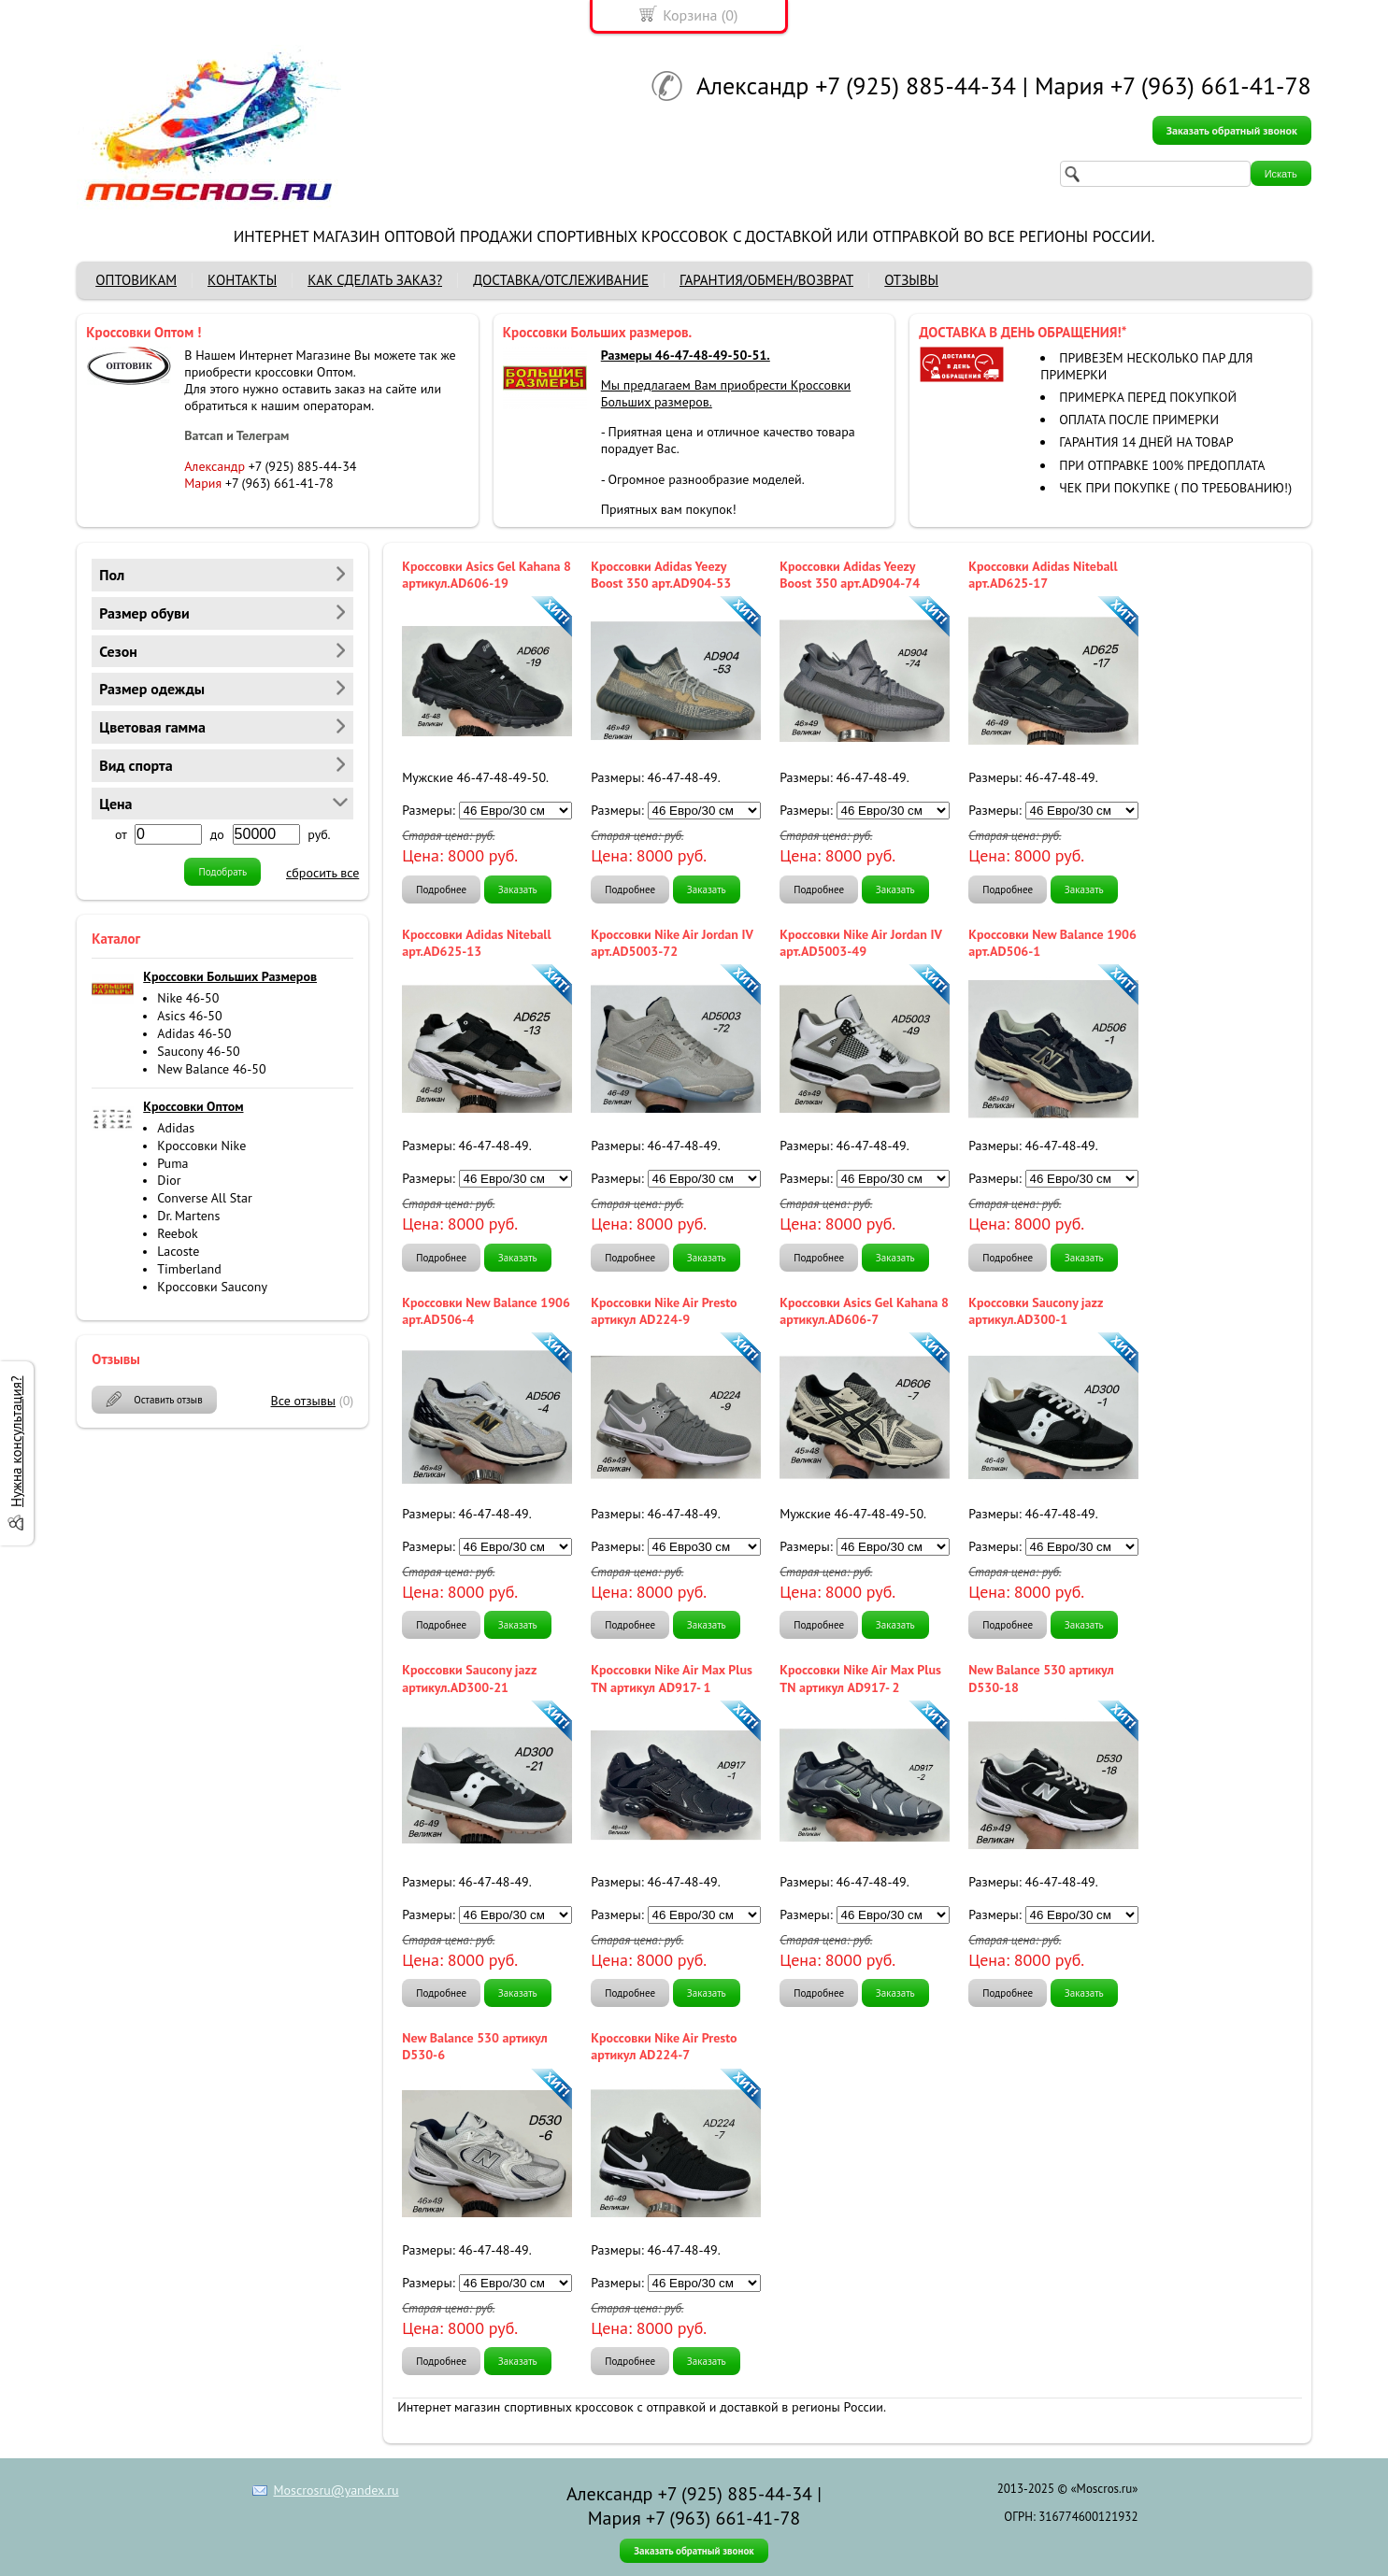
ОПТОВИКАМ (136, 280)
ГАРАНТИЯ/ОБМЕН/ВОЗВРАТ (766, 280)
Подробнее (441, 889)
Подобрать (222, 871)
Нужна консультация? (16, 1441)
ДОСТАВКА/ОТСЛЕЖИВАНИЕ (561, 280)
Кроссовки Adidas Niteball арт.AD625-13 (476, 943)
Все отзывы (303, 1400)
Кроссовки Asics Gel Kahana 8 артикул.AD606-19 (486, 574)
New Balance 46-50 (211, 1068)
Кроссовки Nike (201, 1145)
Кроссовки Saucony (212, 1286)
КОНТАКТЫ (242, 280)
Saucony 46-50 (198, 1051)
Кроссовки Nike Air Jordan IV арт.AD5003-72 (671, 943)
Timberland (189, 1268)
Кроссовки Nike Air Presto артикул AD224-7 (664, 2046)
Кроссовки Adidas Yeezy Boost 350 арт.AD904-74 (850, 574)
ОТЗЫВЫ (911, 280)
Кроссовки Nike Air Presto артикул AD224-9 (664, 1311)
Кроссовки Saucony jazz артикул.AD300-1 (1035, 1311)
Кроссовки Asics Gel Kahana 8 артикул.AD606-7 (864, 1311)
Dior (168, 1180)
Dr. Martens (188, 1215)
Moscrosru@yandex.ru (336, 2490)
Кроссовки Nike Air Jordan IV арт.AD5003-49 (860, 943)
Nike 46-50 (188, 997)
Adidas (175, 1127)
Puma (172, 1163)
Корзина (690, 15)
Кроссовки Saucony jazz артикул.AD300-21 (469, 1678)
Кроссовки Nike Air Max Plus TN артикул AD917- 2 (860, 1678)
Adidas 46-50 (194, 1033)
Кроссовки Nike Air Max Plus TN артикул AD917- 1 (671, 1678)
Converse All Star (204, 1197)
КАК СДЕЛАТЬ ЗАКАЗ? (375, 280)
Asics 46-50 (189, 1015)
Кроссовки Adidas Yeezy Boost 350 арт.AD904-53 (661, 574)
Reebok (177, 1233)
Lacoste (178, 1251)
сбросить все (322, 872)
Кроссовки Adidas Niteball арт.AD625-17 (1042, 574)
